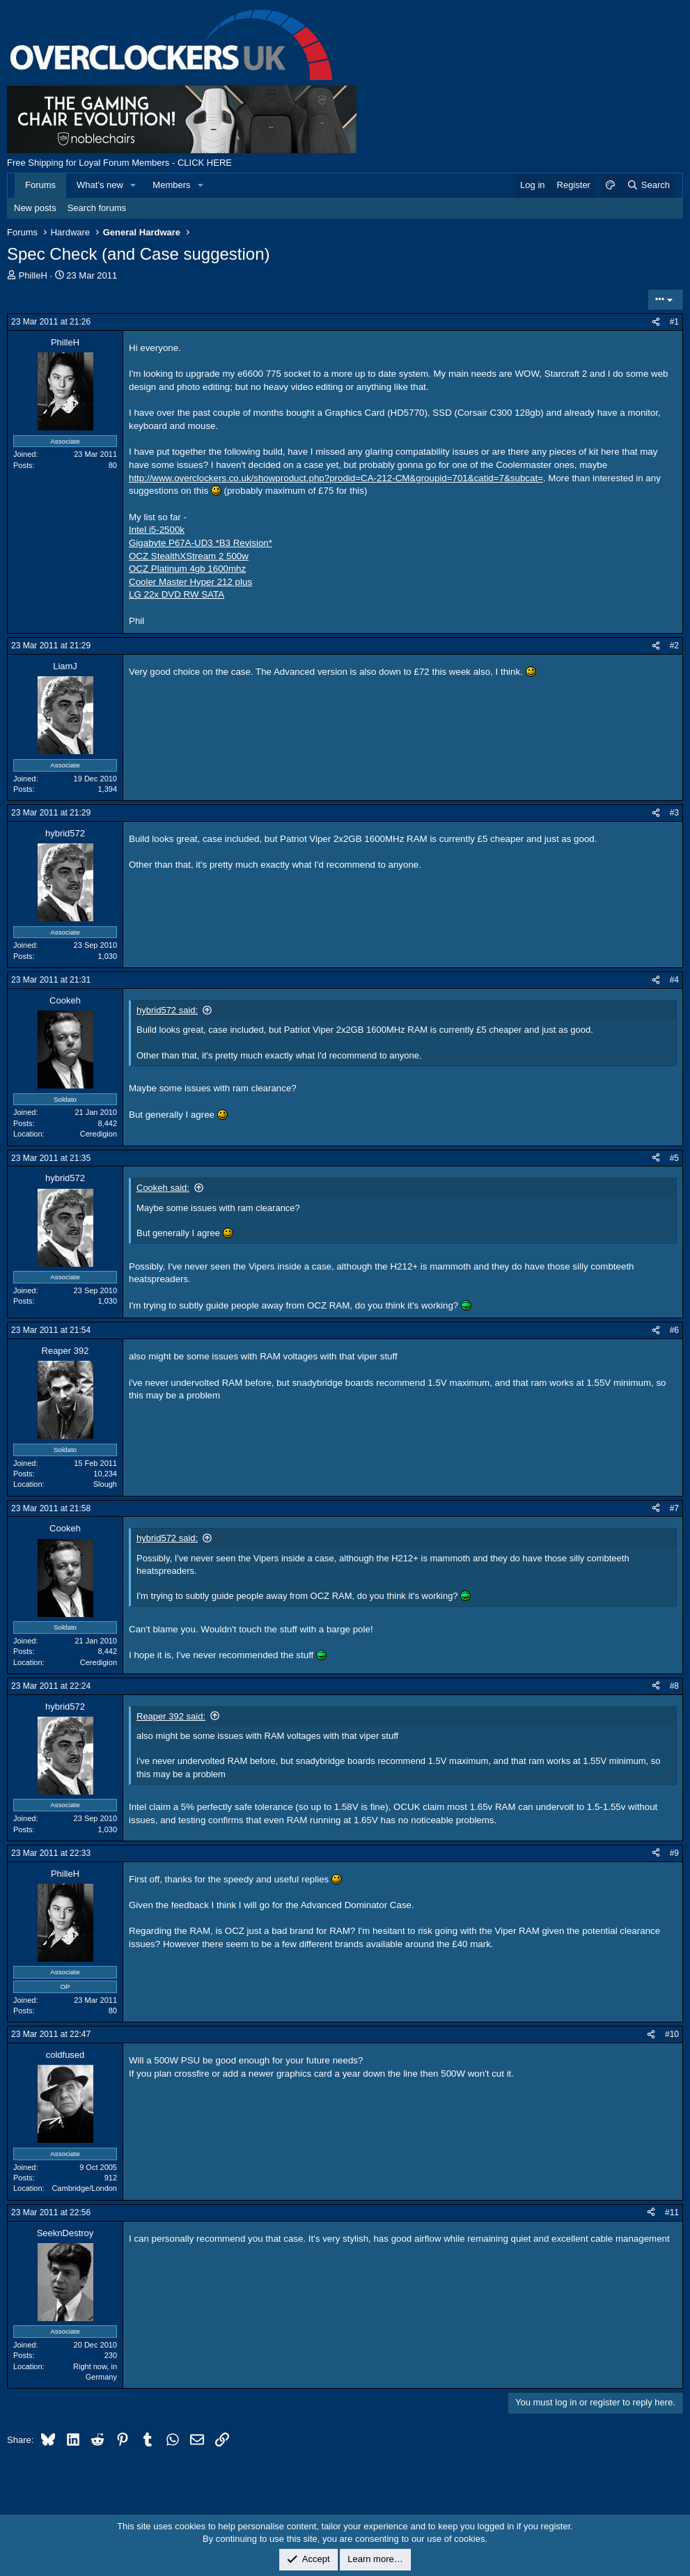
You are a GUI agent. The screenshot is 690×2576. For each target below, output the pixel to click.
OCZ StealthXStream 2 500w (189, 556)
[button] (134, 185)
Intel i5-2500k (157, 529)
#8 (674, 1686)
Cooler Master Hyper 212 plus (190, 582)
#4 (674, 980)
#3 (674, 813)
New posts (35, 208)
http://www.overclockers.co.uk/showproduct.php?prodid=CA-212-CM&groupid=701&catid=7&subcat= (336, 478)
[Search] (647, 185)
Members (171, 185)
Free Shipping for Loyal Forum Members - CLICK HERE (119, 162)
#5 (674, 1158)
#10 (672, 2034)
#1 (674, 322)
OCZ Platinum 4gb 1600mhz (187, 568)
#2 (674, 645)
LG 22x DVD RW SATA (176, 594)
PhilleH (33, 275)
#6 (674, 1330)
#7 (674, 1508)
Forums (40, 185)
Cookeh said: (162, 1187)
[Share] (656, 322)
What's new (100, 185)
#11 (672, 2212)
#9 (674, 1853)
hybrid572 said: (167, 1010)
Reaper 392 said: (170, 1716)
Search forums (97, 208)
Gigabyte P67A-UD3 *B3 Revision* (200, 543)
